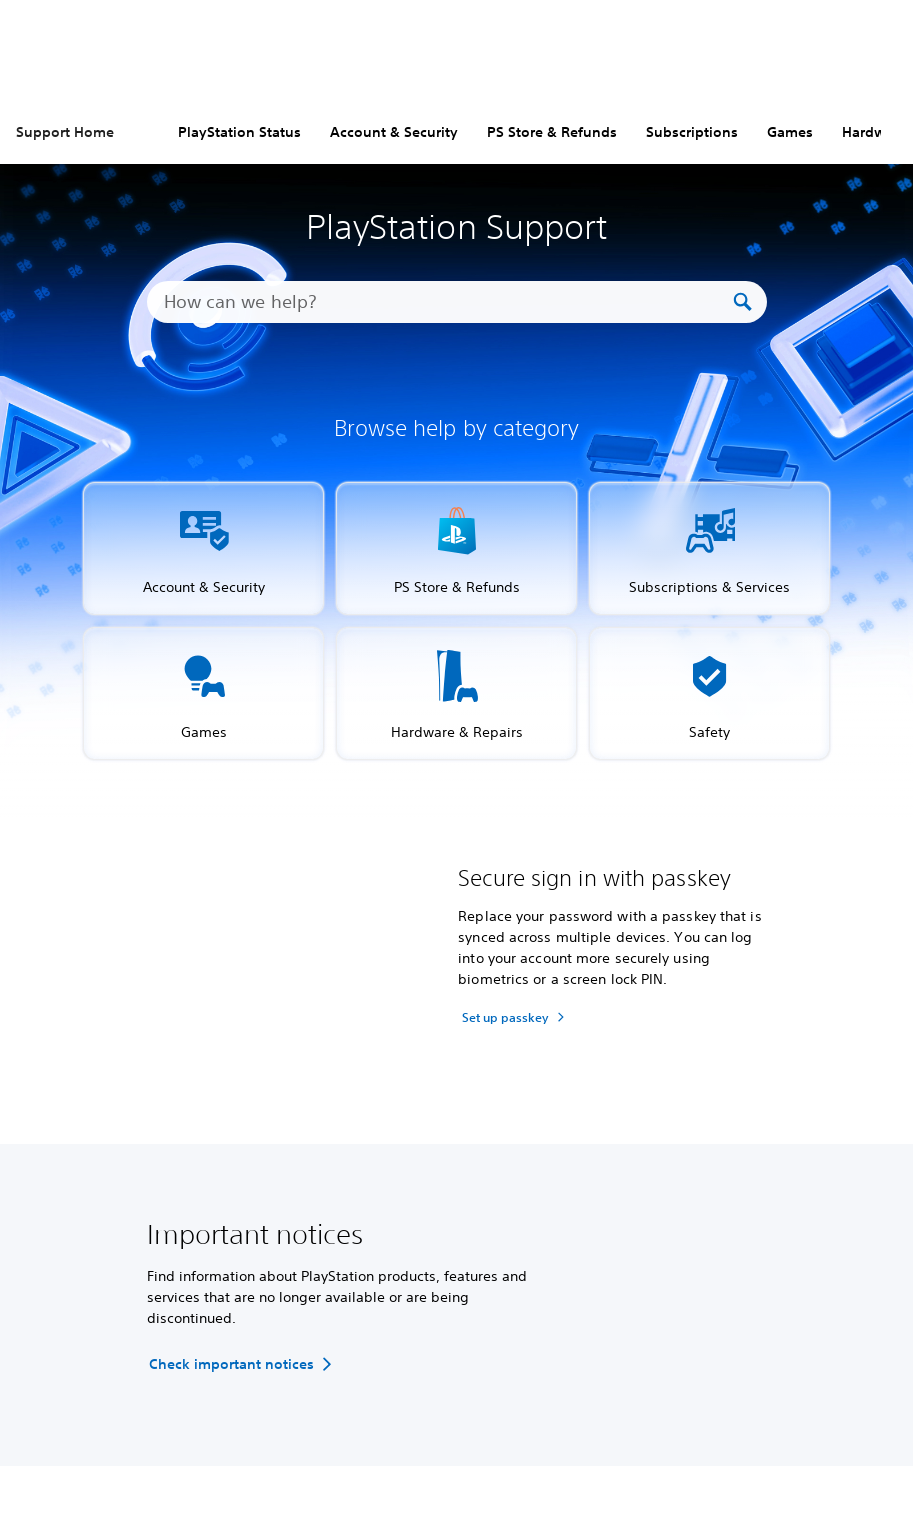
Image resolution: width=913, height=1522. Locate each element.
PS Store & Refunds (552, 132)
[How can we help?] (446, 302)
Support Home (65, 132)
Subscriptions (692, 132)
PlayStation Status (239, 132)
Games (790, 132)
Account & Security (394, 132)
